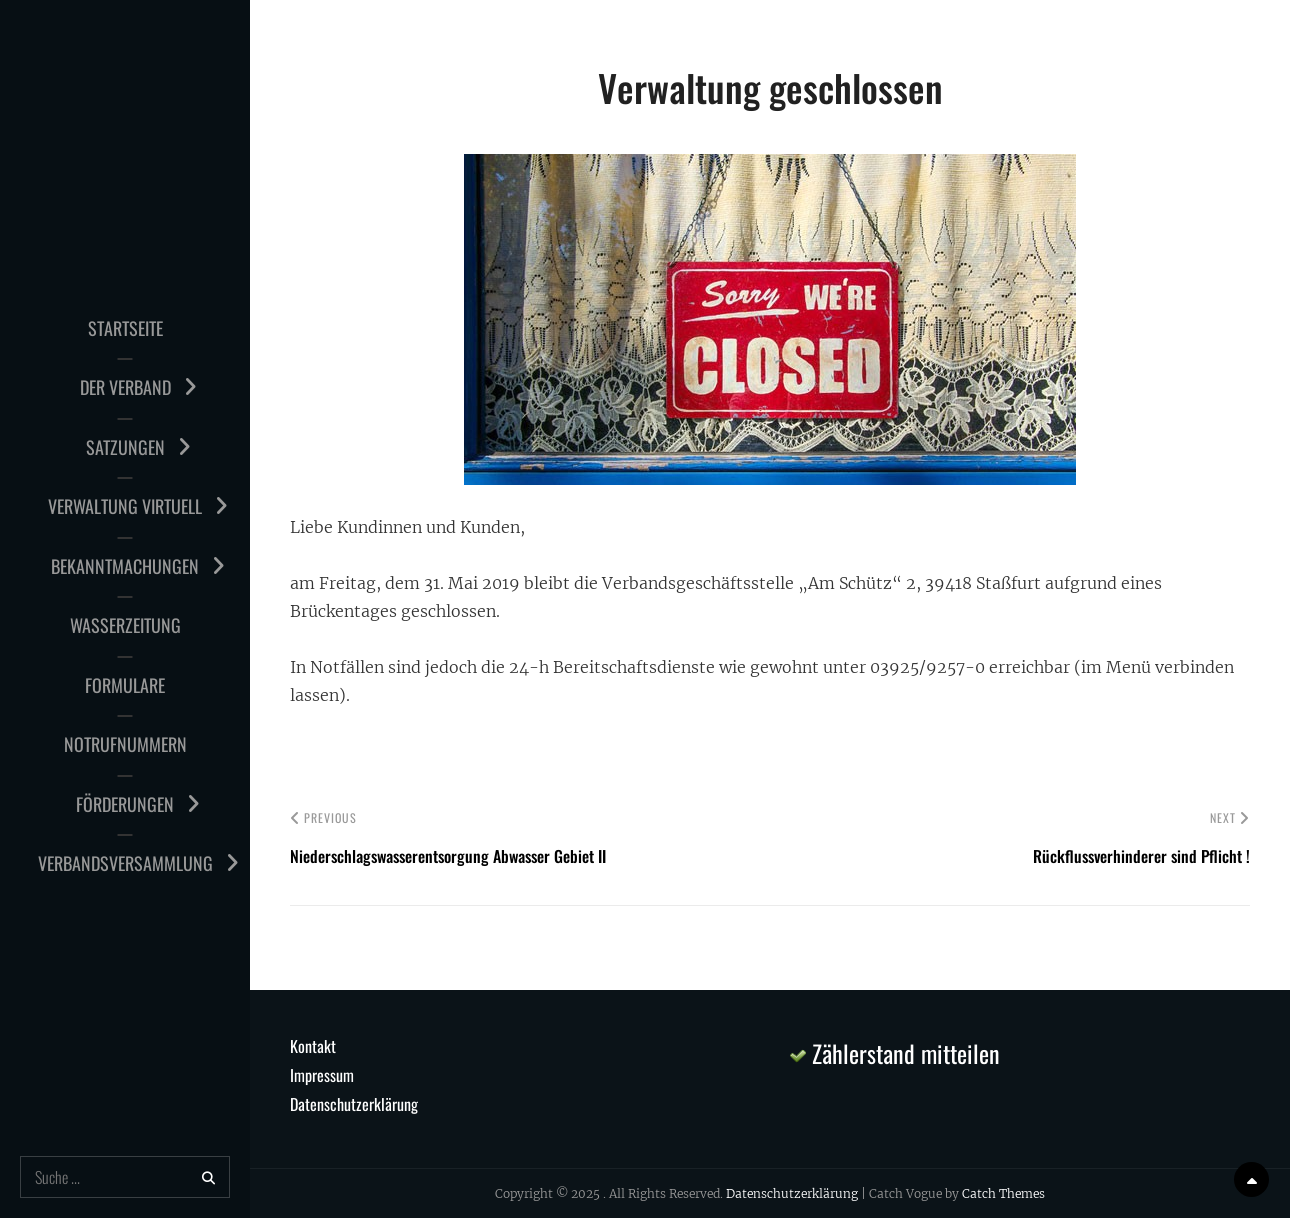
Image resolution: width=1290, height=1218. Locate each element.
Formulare (125, 685)
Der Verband (125, 387)
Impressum (322, 1075)
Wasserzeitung (125, 625)
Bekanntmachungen (125, 566)
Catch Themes (1003, 1193)
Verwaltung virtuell (125, 506)
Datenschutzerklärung (354, 1104)
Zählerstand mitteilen (895, 1053)
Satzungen (125, 447)
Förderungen (125, 804)
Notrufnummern (125, 744)
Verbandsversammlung (125, 863)
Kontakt (313, 1046)
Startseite (125, 328)
